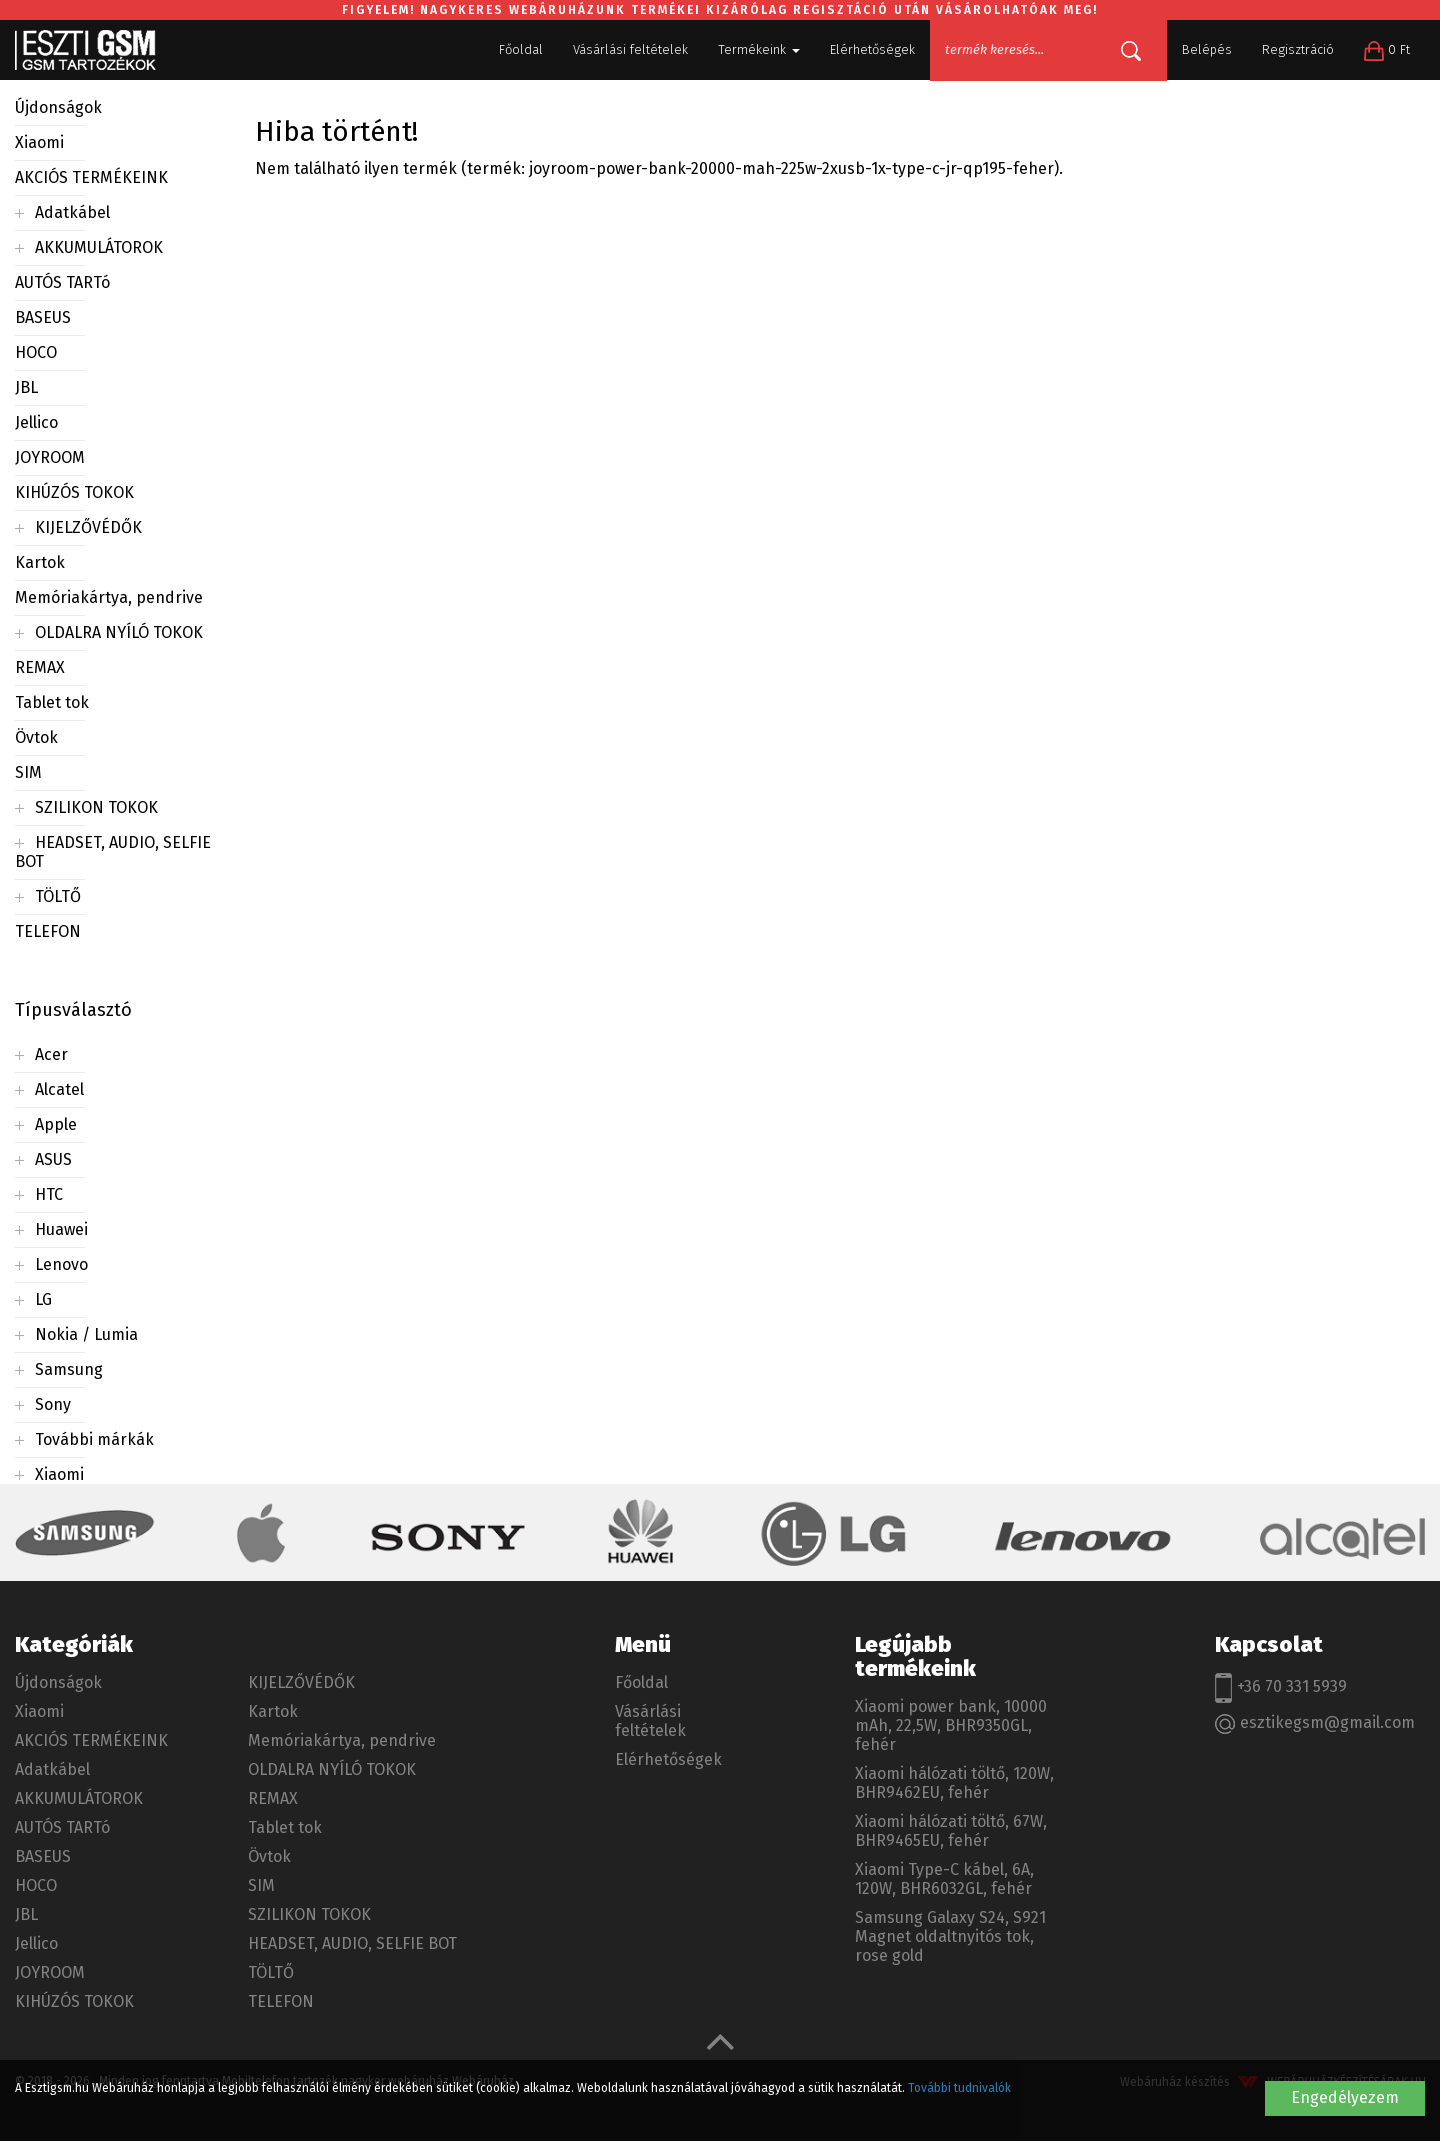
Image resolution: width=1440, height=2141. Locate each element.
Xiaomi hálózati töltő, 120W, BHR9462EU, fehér (954, 1783)
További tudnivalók (959, 2088)
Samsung (69, 1369)
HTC (49, 1194)
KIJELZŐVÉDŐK (88, 527)
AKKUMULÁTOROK (99, 247)
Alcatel (59, 1089)
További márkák (94, 1439)
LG (43, 1299)
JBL (26, 387)
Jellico (36, 422)
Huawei (61, 1229)
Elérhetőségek (872, 49)
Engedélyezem (1345, 2097)
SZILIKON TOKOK (96, 807)
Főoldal (521, 49)
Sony (53, 1404)
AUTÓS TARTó (62, 282)
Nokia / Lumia (86, 1334)
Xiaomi (39, 142)
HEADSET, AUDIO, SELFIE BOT (352, 1943)
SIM (28, 772)
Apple (56, 1124)
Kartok (40, 562)
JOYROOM (50, 457)
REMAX (40, 667)
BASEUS (43, 317)
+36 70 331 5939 (1281, 1688)
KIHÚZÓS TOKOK (74, 492)
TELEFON (48, 931)
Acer (51, 1054)
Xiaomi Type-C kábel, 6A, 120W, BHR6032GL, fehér (944, 1879)
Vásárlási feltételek (630, 49)
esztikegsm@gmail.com (1315, 1723)
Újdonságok (58, 107)
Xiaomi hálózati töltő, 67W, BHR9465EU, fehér (951, 1831)
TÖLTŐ (58, 896)
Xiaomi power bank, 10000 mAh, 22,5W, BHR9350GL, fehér (951, 1725)
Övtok (36, 737)
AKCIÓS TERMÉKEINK (91, 177)
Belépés (1207, 49)
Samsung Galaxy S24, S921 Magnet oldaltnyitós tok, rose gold (950, 1936)
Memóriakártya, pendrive (109, 597)
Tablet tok (52, 702)
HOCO (36, 352)
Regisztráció (1298, 49)
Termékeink (759, 49)
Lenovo (61, 1264)
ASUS (53, 1159)
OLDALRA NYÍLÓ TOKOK (119, 632)
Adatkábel (72, 212)
